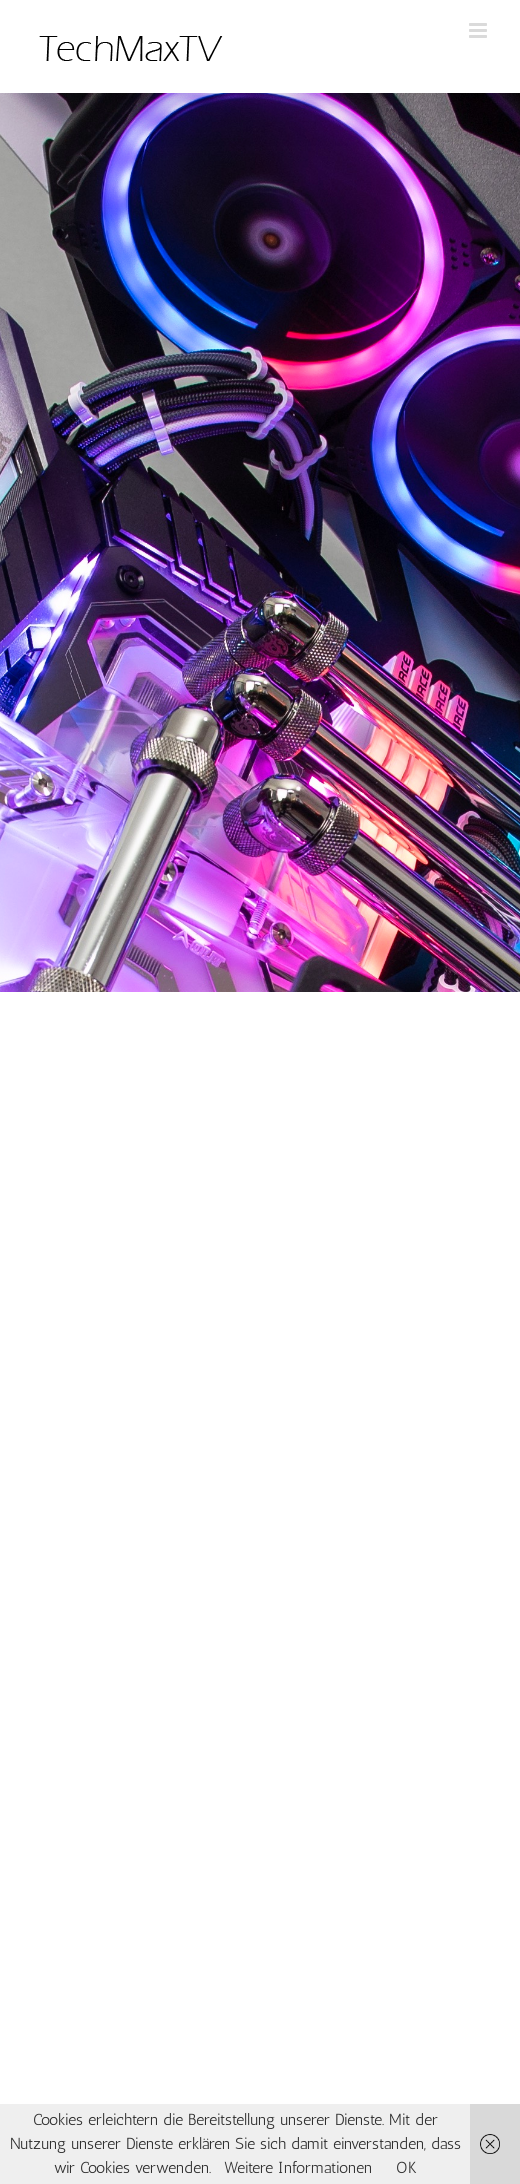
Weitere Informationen (298, 2167)
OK (406, 2167)
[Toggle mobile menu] (479, 30)
